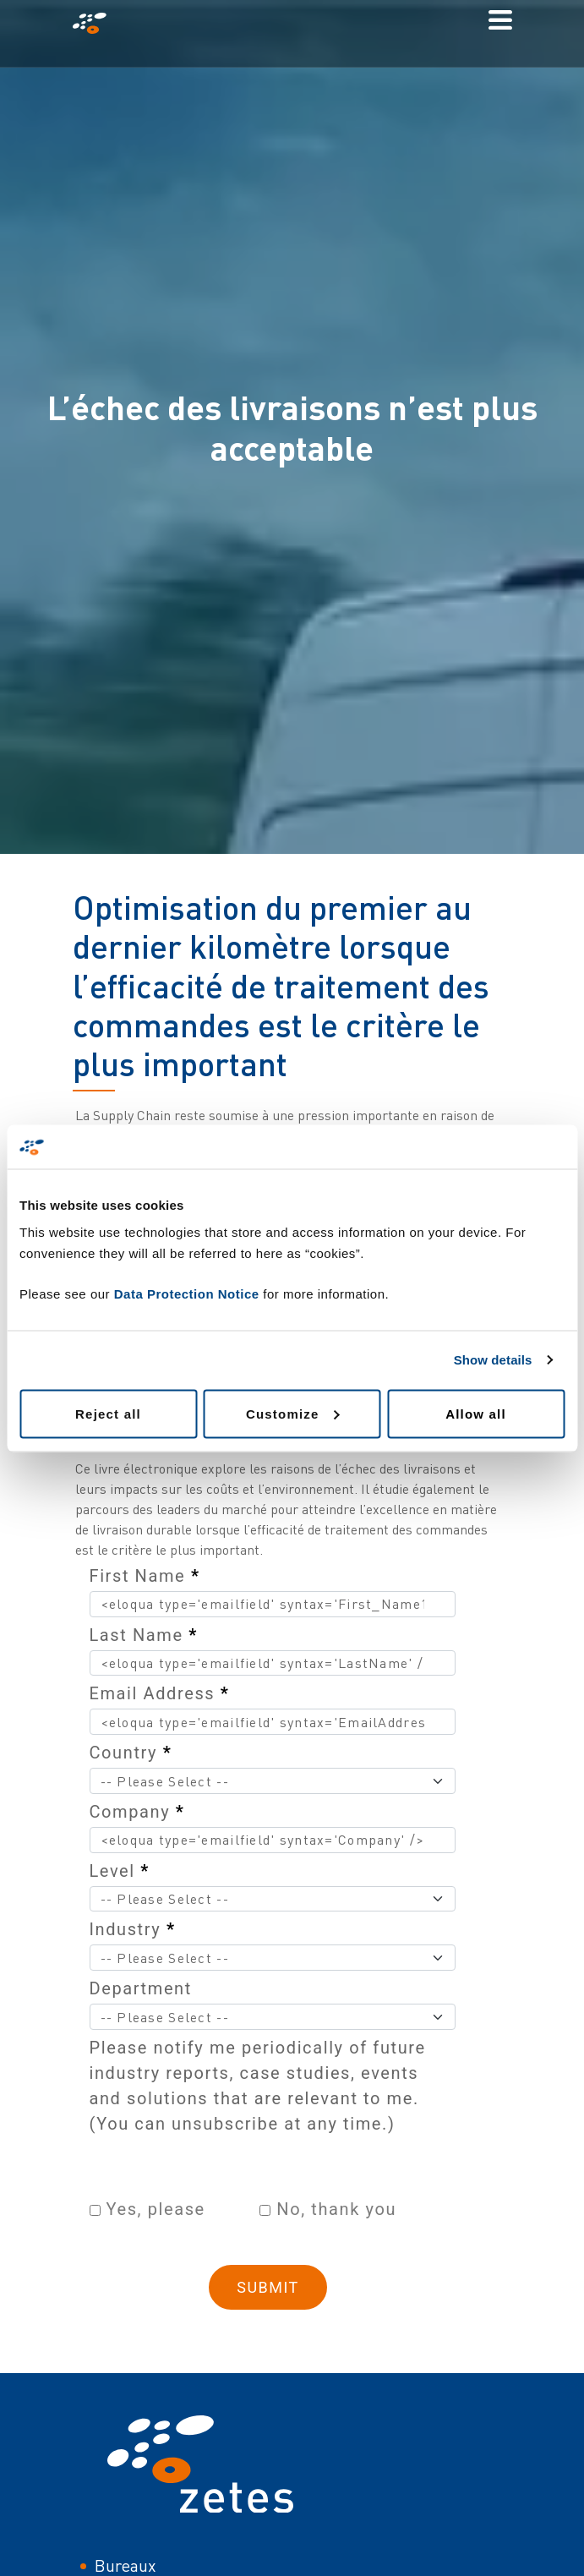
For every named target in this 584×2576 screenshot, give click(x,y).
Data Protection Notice (186, 1293)
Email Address (160, 1693)
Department (141, 1988)
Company (137, 1812)
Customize (293, 1413)
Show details (493, 1360)
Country (131, 1752)
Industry (133, 1929)
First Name (145, 1576)
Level (120, 1871)
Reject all (108, 1413)
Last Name (144, 1635)
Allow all (475, 1413)
